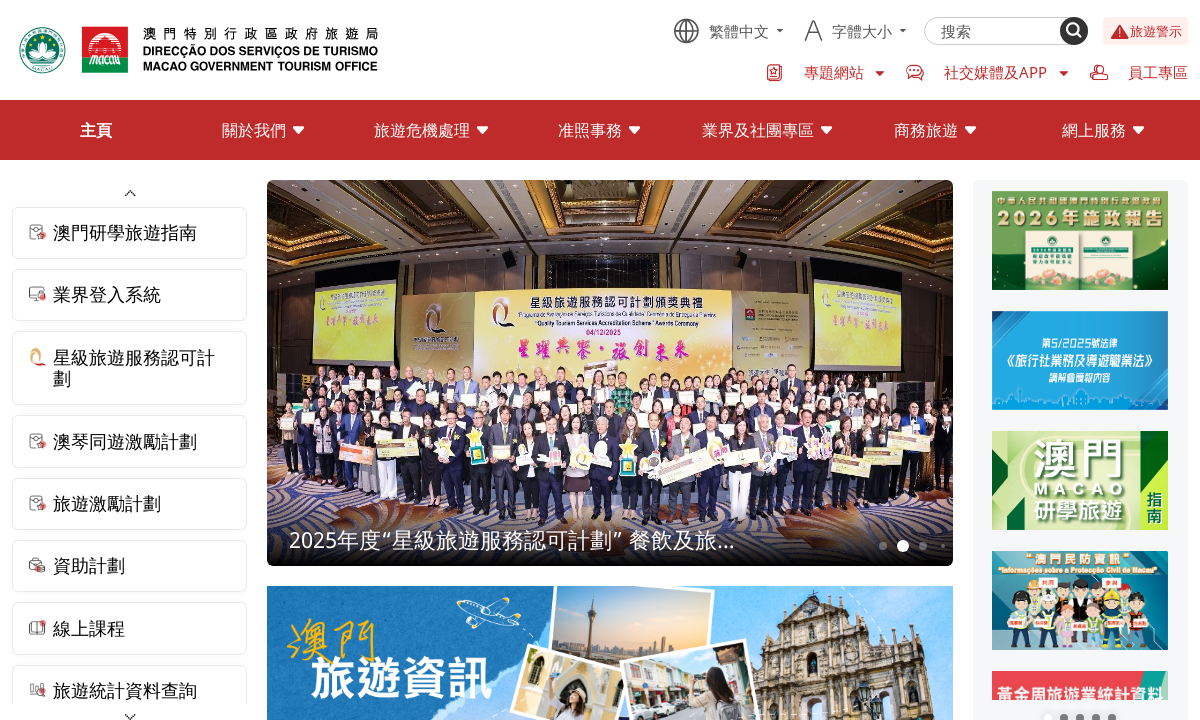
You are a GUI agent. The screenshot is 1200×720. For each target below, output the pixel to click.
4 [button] (943, 546)
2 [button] (902, 546)
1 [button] (882, 545)
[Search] (1074, 31)
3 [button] (922, 545)
